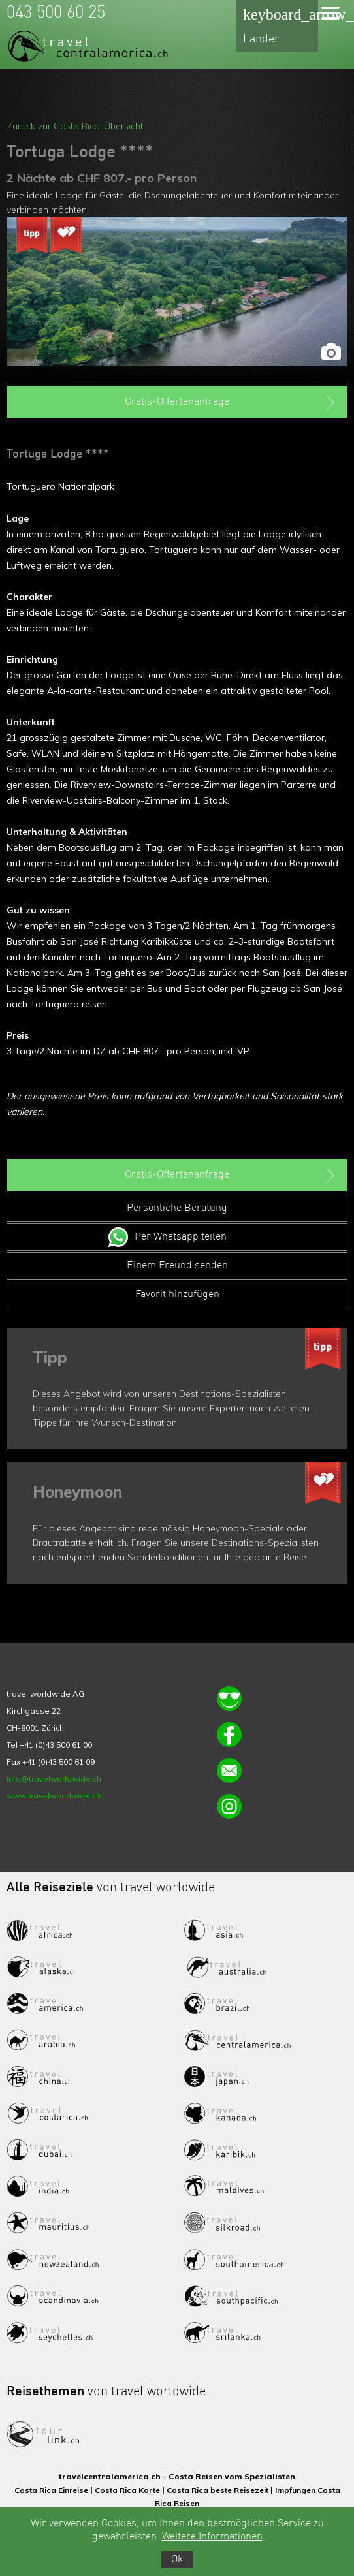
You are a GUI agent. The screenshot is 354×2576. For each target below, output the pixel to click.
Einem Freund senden (177, 1266)
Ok (177, 2559)
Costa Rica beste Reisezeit (217, 2490)
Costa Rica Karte (127, 2490)
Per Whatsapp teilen (181, 1237)
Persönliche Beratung (177, 1208)
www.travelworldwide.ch (54, 1795)
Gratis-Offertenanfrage (231, 403)
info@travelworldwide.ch (54, 1778)
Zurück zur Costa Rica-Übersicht (75, 126)
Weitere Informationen (212, 2537)
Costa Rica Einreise (51, 2490)
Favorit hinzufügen (177, 1294)
